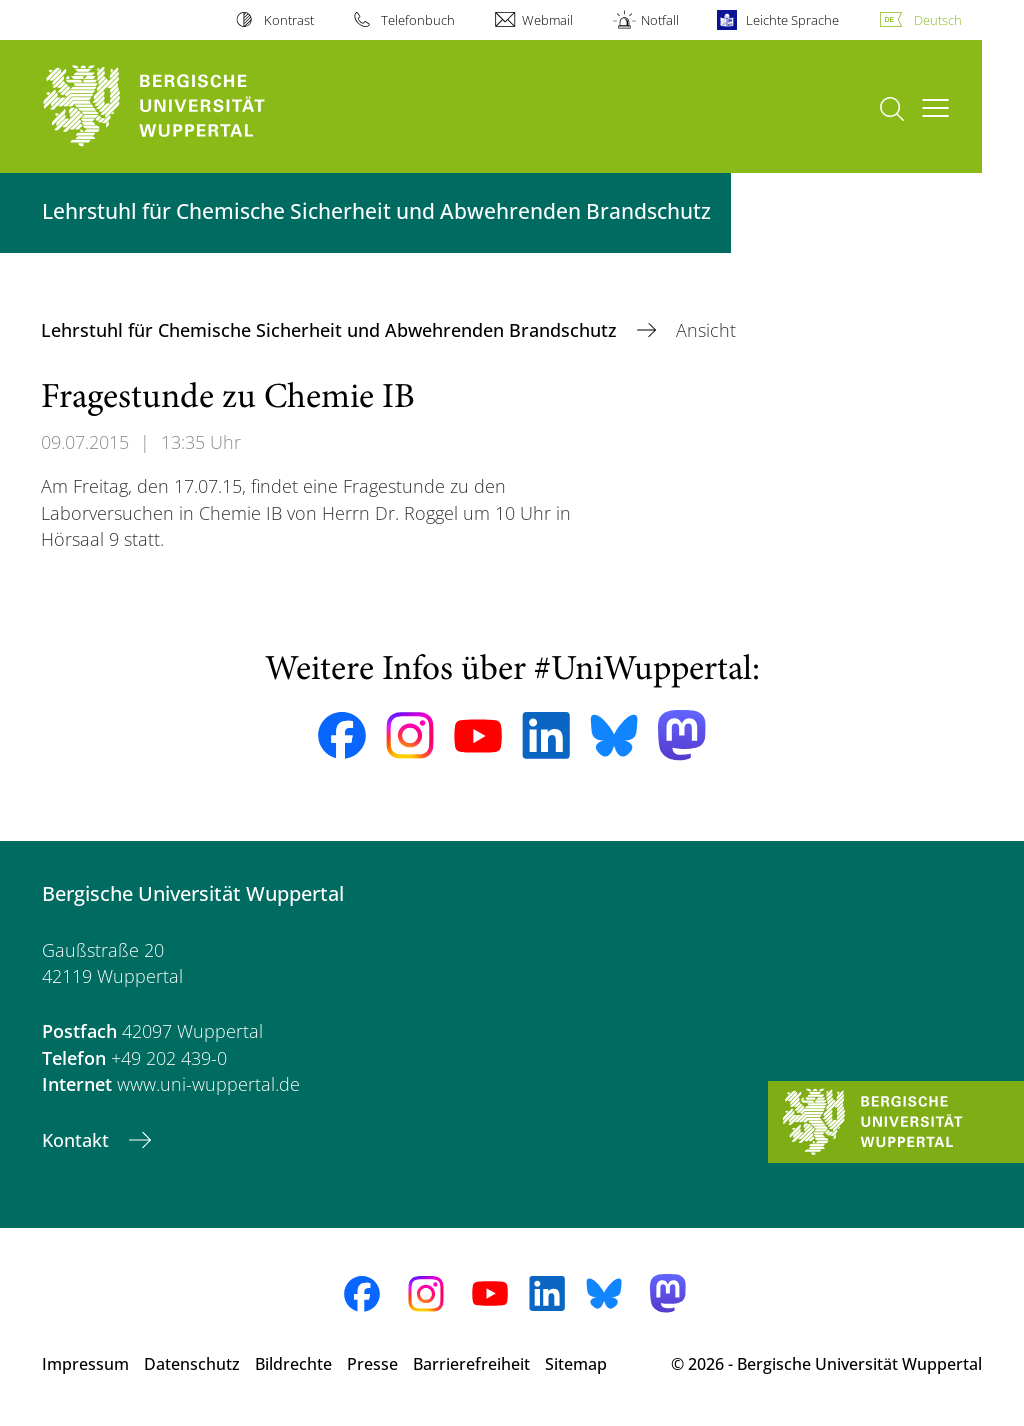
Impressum (85, 1364)
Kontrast (289, 20)
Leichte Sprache (792, 20)
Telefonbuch (418, 20)
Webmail (547, 20)
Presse (372, 1364)
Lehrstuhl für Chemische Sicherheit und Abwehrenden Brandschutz (331, 330)
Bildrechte (293, 1364)
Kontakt (78, 1140)
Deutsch (938, 20)
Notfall (660, 20)
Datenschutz (192, 1364)
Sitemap (576, 1364)
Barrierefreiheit (471, 1364)
